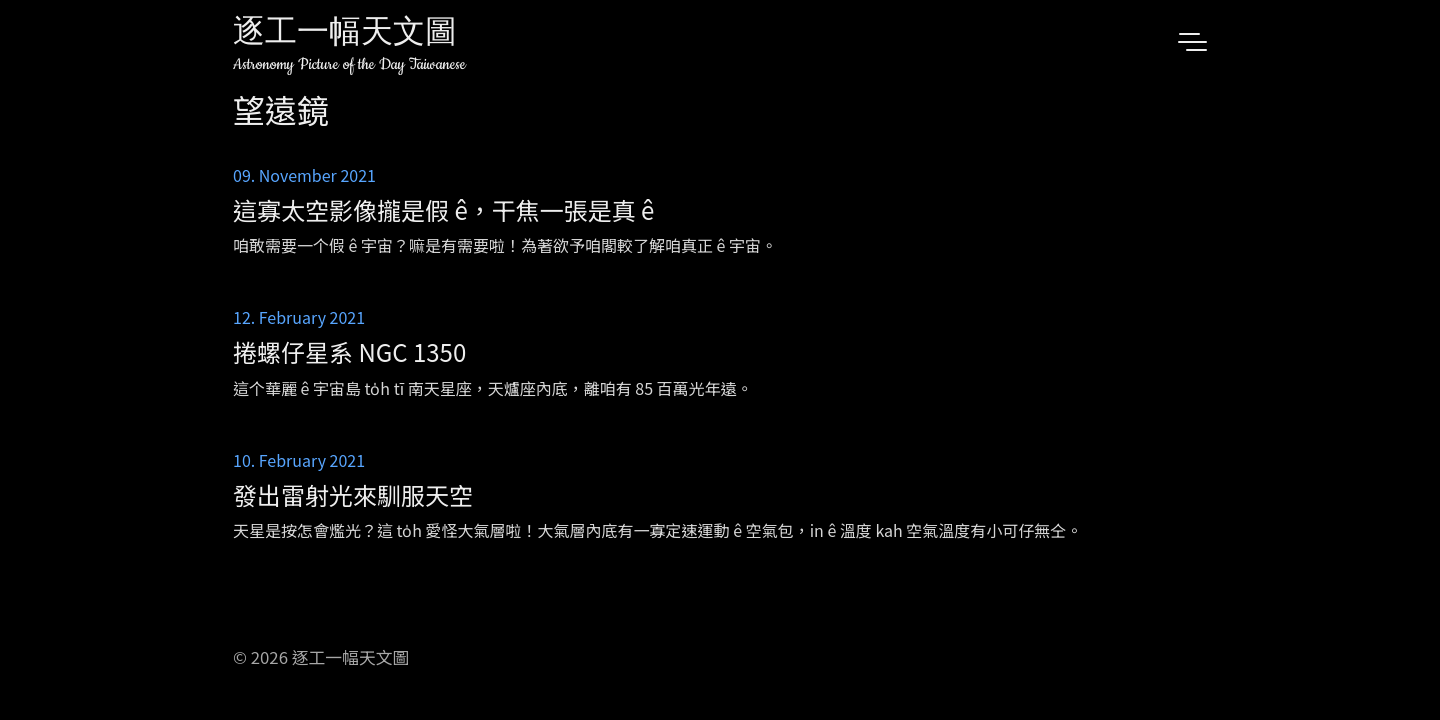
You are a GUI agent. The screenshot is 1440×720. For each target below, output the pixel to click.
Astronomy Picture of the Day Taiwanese (349, 64)
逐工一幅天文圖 (345, 34)
